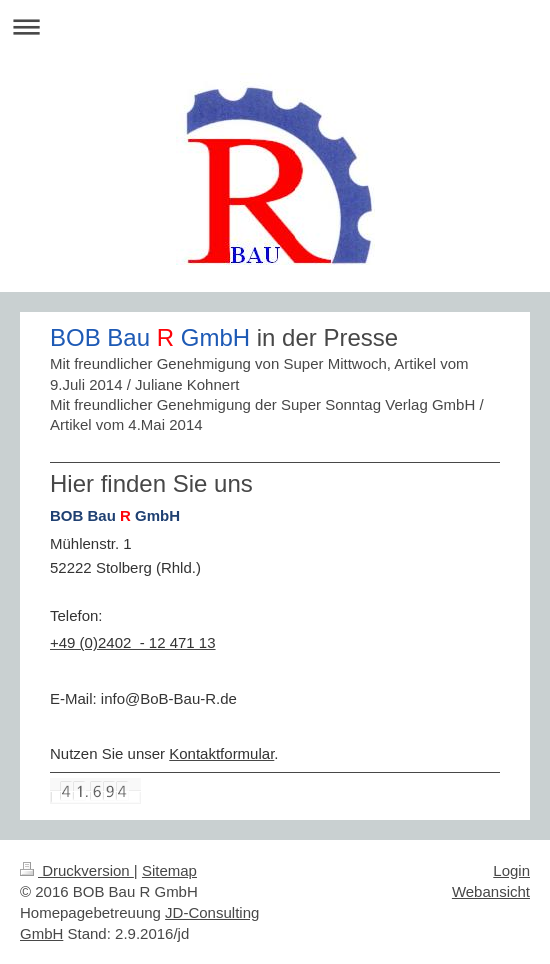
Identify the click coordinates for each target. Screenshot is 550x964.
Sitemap (169, 870)
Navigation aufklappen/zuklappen (275, 26)
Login (511, 870)
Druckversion (77, 870)
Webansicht (491, 891)
